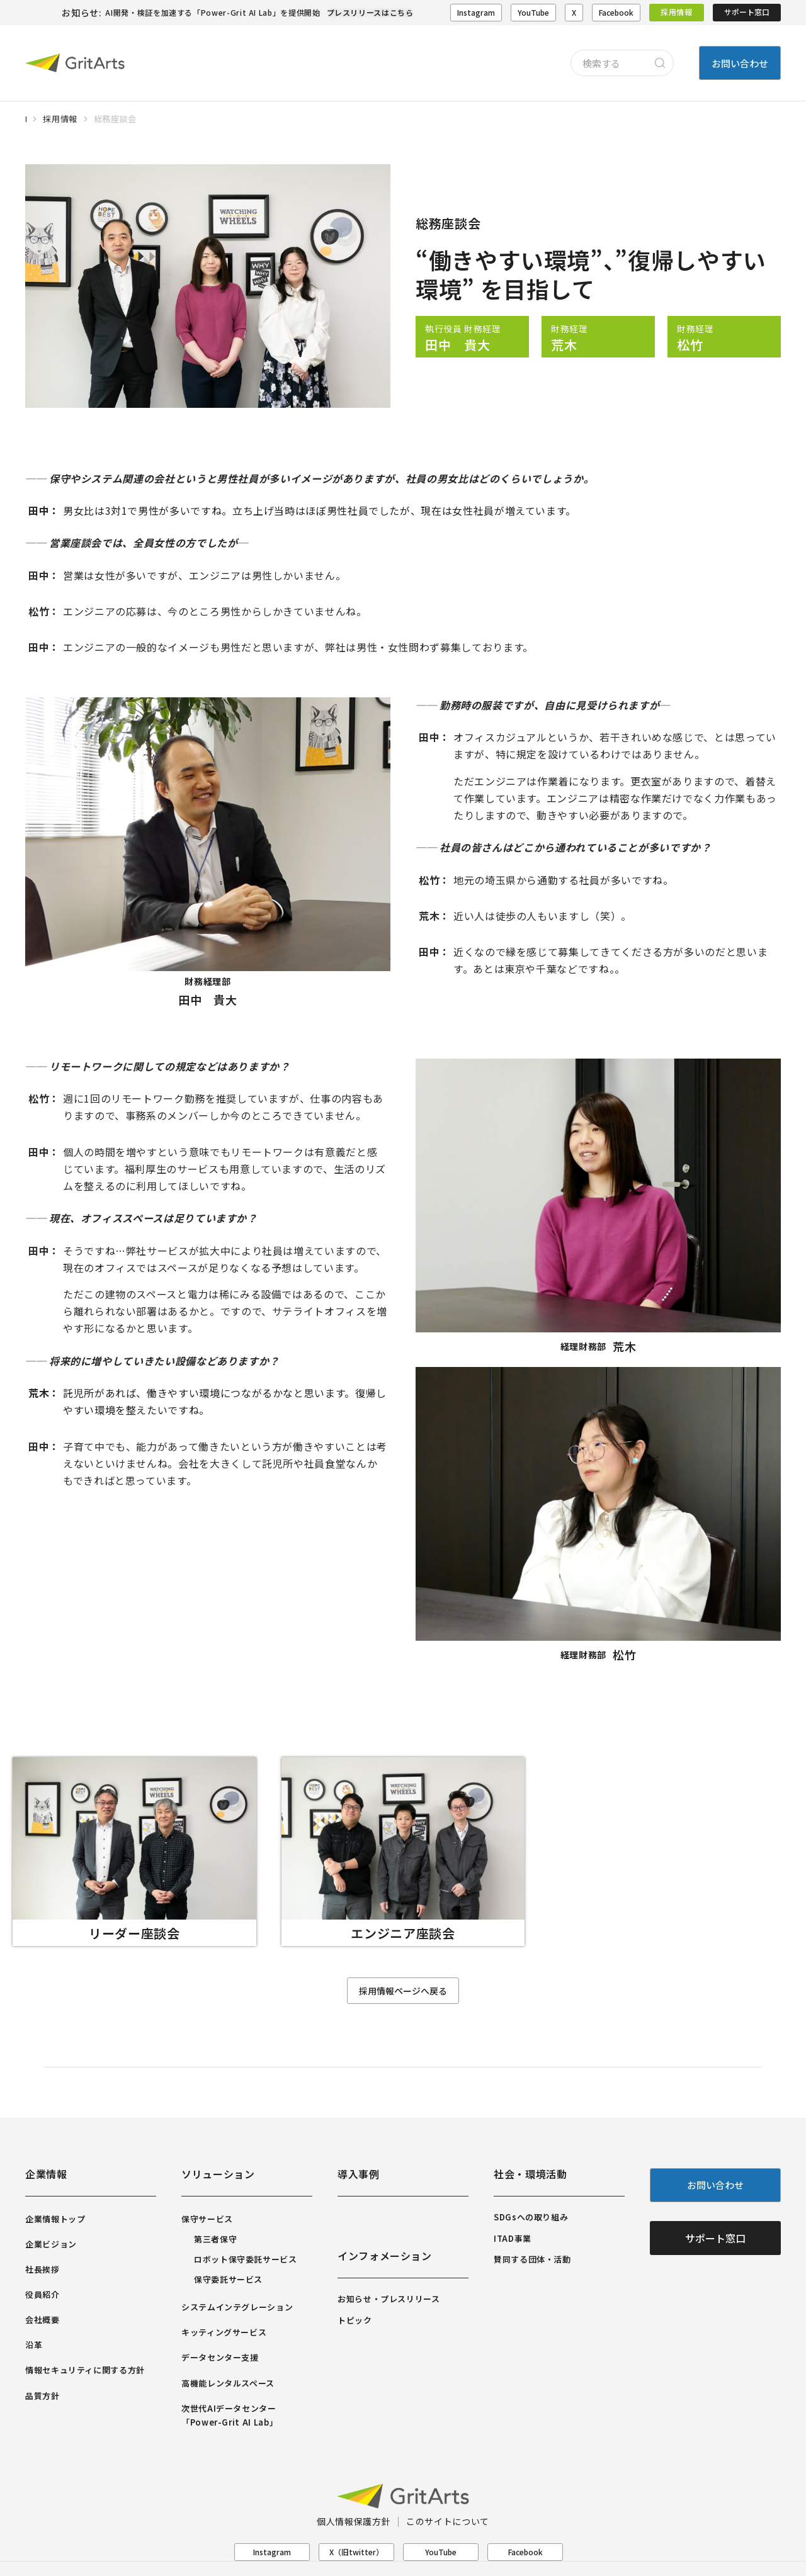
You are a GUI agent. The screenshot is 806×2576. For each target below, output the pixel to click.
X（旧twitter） (356, 2551)
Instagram (476, 12)
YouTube (533, 12)
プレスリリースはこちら (370, 12)
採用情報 (677, 11)
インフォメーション (385, 2255)
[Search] (660, 63)
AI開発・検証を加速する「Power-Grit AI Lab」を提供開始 (212, 12)
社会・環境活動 (530, 2173)
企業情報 (46, 2173)
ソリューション (217, 2173)
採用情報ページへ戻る (403, 1990)
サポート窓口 (746, 11)
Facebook (616, 12)
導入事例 (359, 2173)
